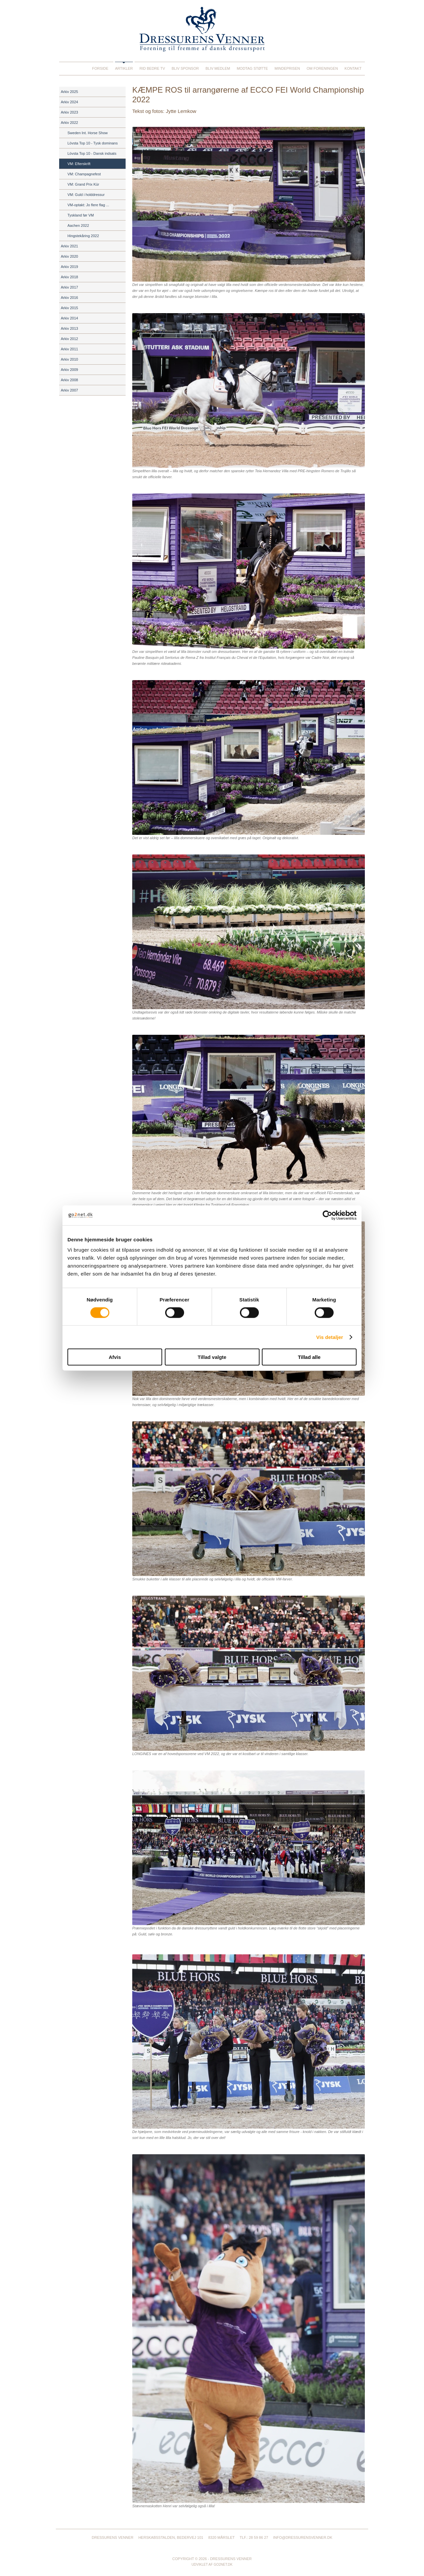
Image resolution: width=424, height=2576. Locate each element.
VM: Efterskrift (78, 164)
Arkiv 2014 (69, 318)
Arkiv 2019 (69, 267)
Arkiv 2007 (69, 390)
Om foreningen (322, 68)
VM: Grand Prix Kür (83, 184)
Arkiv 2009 (69, 370)
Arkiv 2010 (69, 359)
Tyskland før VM (80, 215)
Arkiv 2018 (69, 277)
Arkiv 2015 (69, 308)
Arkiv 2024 (69, 102)
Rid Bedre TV (152, 68)
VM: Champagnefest (84, 174)
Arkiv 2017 (69, 287)
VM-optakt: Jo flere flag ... (88, 205)
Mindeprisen (287, 68)
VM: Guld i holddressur (86, 195)
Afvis (115, 1357)
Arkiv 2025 (69, 92)
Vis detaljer (329, 1337)
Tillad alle (309, 1357)
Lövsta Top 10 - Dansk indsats (91, 153)
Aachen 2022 (78, 225)
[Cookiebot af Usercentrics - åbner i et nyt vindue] (327, 1215)
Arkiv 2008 (69, 380)
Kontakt (353, 68)
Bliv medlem (217, 68)
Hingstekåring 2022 (83, 236)
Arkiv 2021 (69, 246)
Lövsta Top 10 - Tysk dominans (92, 143)
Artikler (124, 68)
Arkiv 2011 (69, 349)
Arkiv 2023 (69, 112)
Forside (100, 68)
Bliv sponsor (185, 68)
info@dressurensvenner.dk (302, 2537)
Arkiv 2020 (69, 256)
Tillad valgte (212, 1357)
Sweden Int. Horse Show (87, 133)
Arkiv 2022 (69, 123)
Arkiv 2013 (69, 328)
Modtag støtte (252, 68)
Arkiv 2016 (69, 298)
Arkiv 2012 (69, 339)
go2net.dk (223, 2564)
